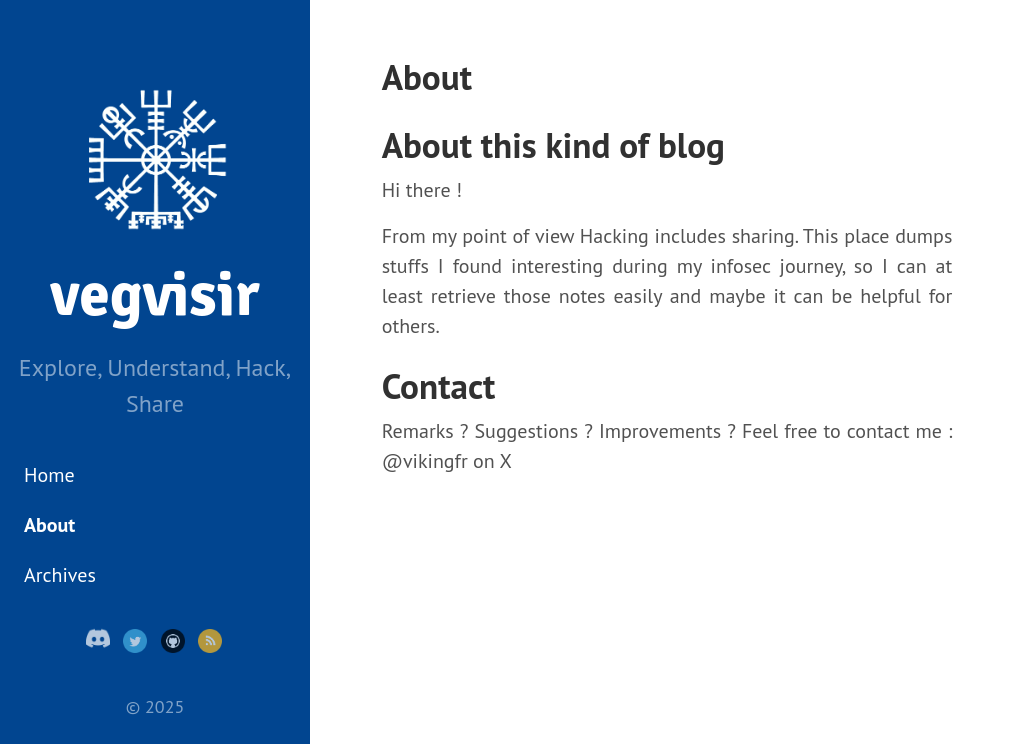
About (49, 525)
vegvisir (154, 295)
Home (49, 475)
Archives (60, 575)
